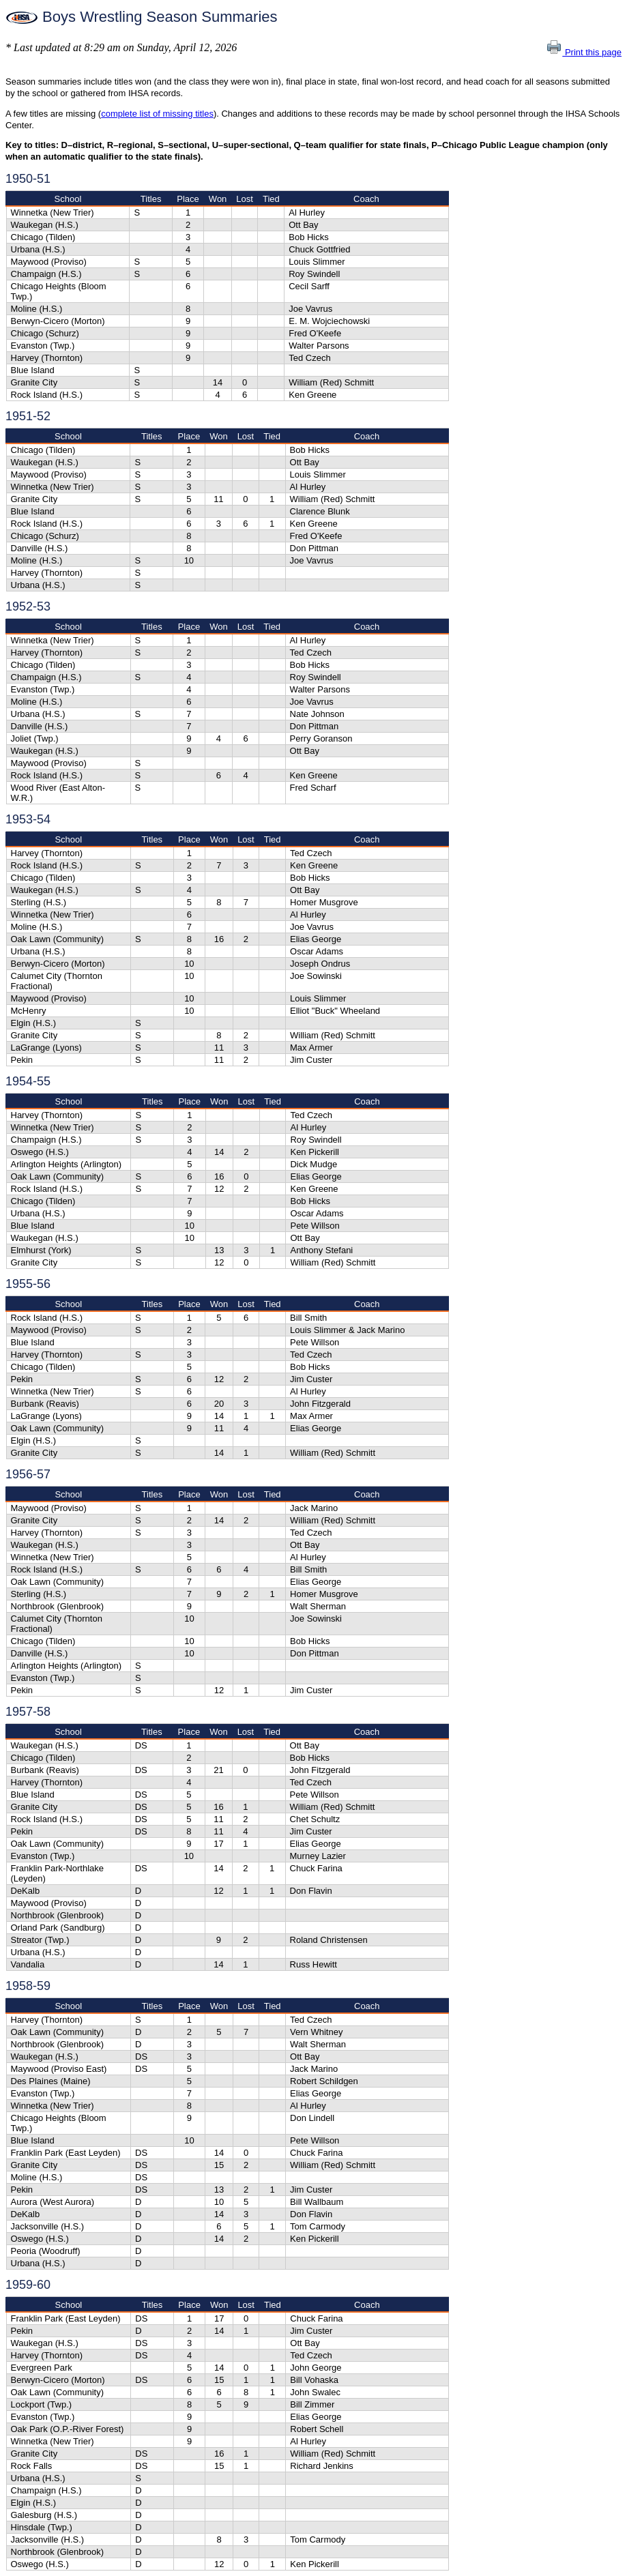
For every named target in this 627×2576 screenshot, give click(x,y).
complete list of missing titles (157, 113)
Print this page (584, 52)
